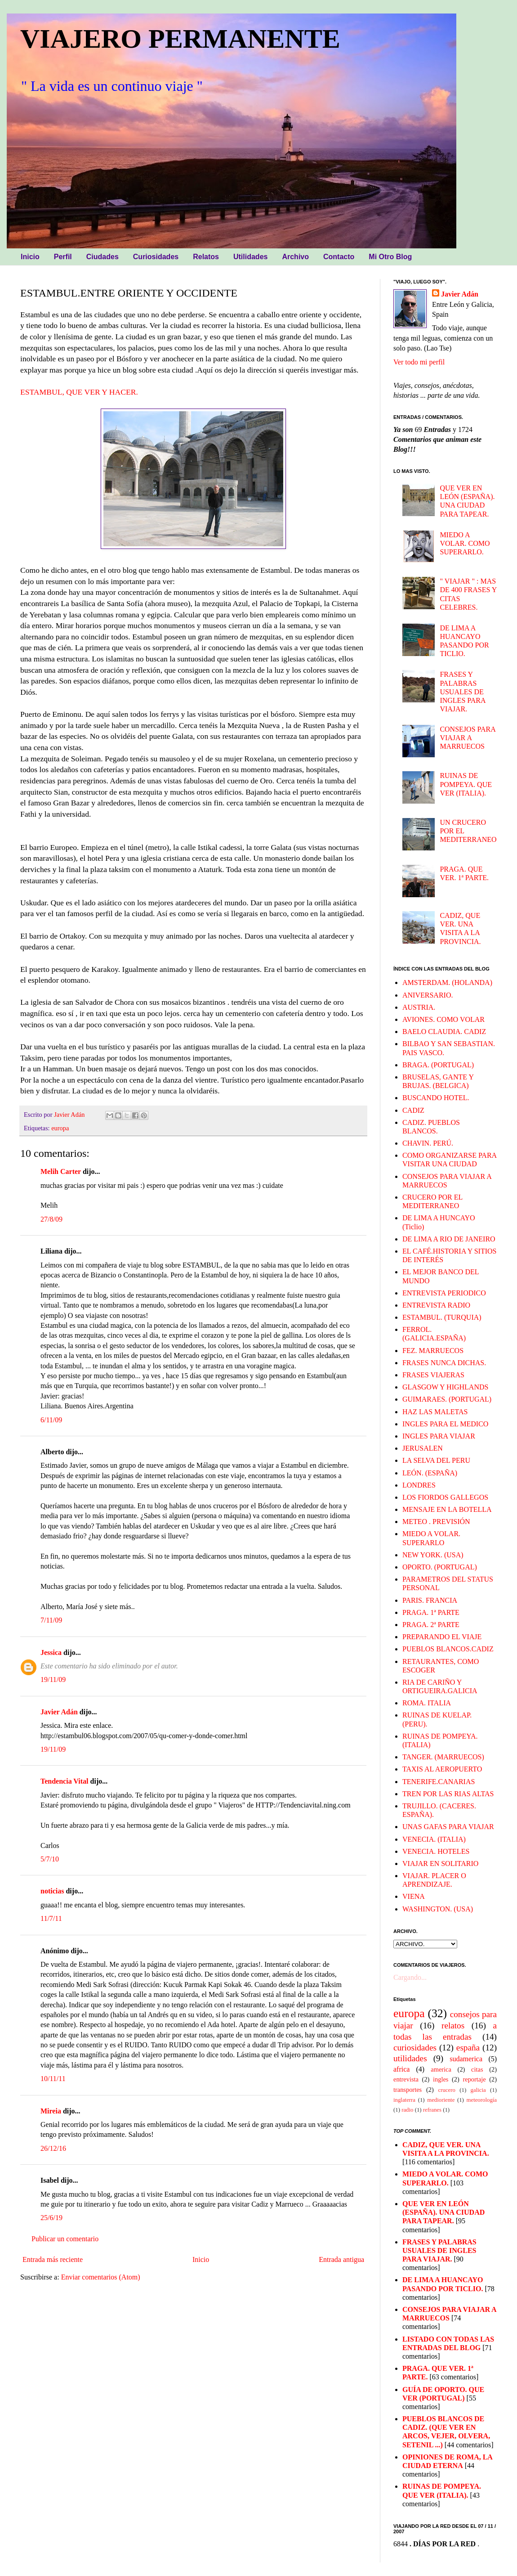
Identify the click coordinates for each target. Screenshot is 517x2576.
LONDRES (419, 1485)
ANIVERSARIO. (427, 995)
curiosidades (415, 2047)
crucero (446, 2090)
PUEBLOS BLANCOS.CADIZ (448, 1649)
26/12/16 (53, 2148)
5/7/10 (49, 1859)
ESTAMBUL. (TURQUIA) (441, 1317)
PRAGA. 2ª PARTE (430, 1624)
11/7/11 (51, 1918)
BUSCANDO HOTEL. (435, 1097)
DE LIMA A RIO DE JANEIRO (448, 1239)
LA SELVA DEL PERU (436, 1460)
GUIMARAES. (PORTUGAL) (446, 1399)
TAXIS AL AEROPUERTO (442, 1769)
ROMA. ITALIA (426, 1703)
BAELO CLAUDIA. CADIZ (444, 1031)
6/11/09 (51, 1420)
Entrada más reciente (52, 2259)
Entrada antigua (341, 2259)
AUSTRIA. (418, 1007)
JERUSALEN (422, 1448)
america (441, 2069)
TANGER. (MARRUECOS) (443, 1757)
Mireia (50, 2111)
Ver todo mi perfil (419, 362)
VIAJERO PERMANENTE (180, 39)
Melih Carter (60, 1171)
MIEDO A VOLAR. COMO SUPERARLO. (465, 543)
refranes (432, 2110)
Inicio (200, 2259)
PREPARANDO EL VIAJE (441, 1637)
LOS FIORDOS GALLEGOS (445, 1497)
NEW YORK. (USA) (433, 1555)
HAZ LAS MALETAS (435, 1412)
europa (60, 1128)
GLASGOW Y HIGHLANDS (445, 1387)
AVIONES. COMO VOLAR (443, 1019)
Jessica (51, 1652)
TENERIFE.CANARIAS (438, 1781)
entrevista (406, 2079)
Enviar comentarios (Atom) (100, 2277)
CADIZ (413, 1110)
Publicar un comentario (64, 2239)
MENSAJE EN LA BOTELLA (447, 1509)
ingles (440, 2079)
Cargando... (410, 1977)
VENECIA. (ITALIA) (434, 1839)
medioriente (441, 2100)
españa (468, 2047)
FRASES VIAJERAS (433, 1375)
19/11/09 (53, 1679)
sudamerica (466, 2059)
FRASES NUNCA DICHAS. (444, 1363)
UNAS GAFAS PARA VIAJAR (448, 1826)
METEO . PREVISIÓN (436, 1521)
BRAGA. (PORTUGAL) (438, 1065)
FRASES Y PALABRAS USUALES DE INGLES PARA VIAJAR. (462, 691)
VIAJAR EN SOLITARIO (440, 1863)
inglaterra (404, 2100)
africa (401, 2069)
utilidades (410, 2058)
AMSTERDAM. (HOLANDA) (447, 982)
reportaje (474, 2079)
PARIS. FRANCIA (429, 1600)
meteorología (482, 2100)
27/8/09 (51, 1219)
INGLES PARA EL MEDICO (445, 1424)
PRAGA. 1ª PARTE (430, 1612)
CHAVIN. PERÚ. (427, 1143)
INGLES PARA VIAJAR (438, 1436)
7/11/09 (51, 1620)
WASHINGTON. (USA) (437, 1909)
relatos (452, 2025)
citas (477, 2069)
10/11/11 (53, 2078)
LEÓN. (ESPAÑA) (429, 1473)
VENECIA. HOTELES (435, 1851)
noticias (52, 1891)
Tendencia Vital (64, 1781)
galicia (478, 2090)
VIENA (413, 1896)
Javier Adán (59, 1712)
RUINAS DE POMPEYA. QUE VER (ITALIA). (466, 784)
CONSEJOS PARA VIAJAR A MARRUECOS (467, 737)
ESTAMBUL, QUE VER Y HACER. (79, 391)
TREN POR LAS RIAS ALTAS (448, 1794)
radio (407, 2110)
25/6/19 (51, 2217)
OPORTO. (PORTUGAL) (439, 1567)
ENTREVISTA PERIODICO (444, 1293)
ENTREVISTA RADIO (436, 1305)
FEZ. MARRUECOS (433, 1350)
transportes (407, 2089)
